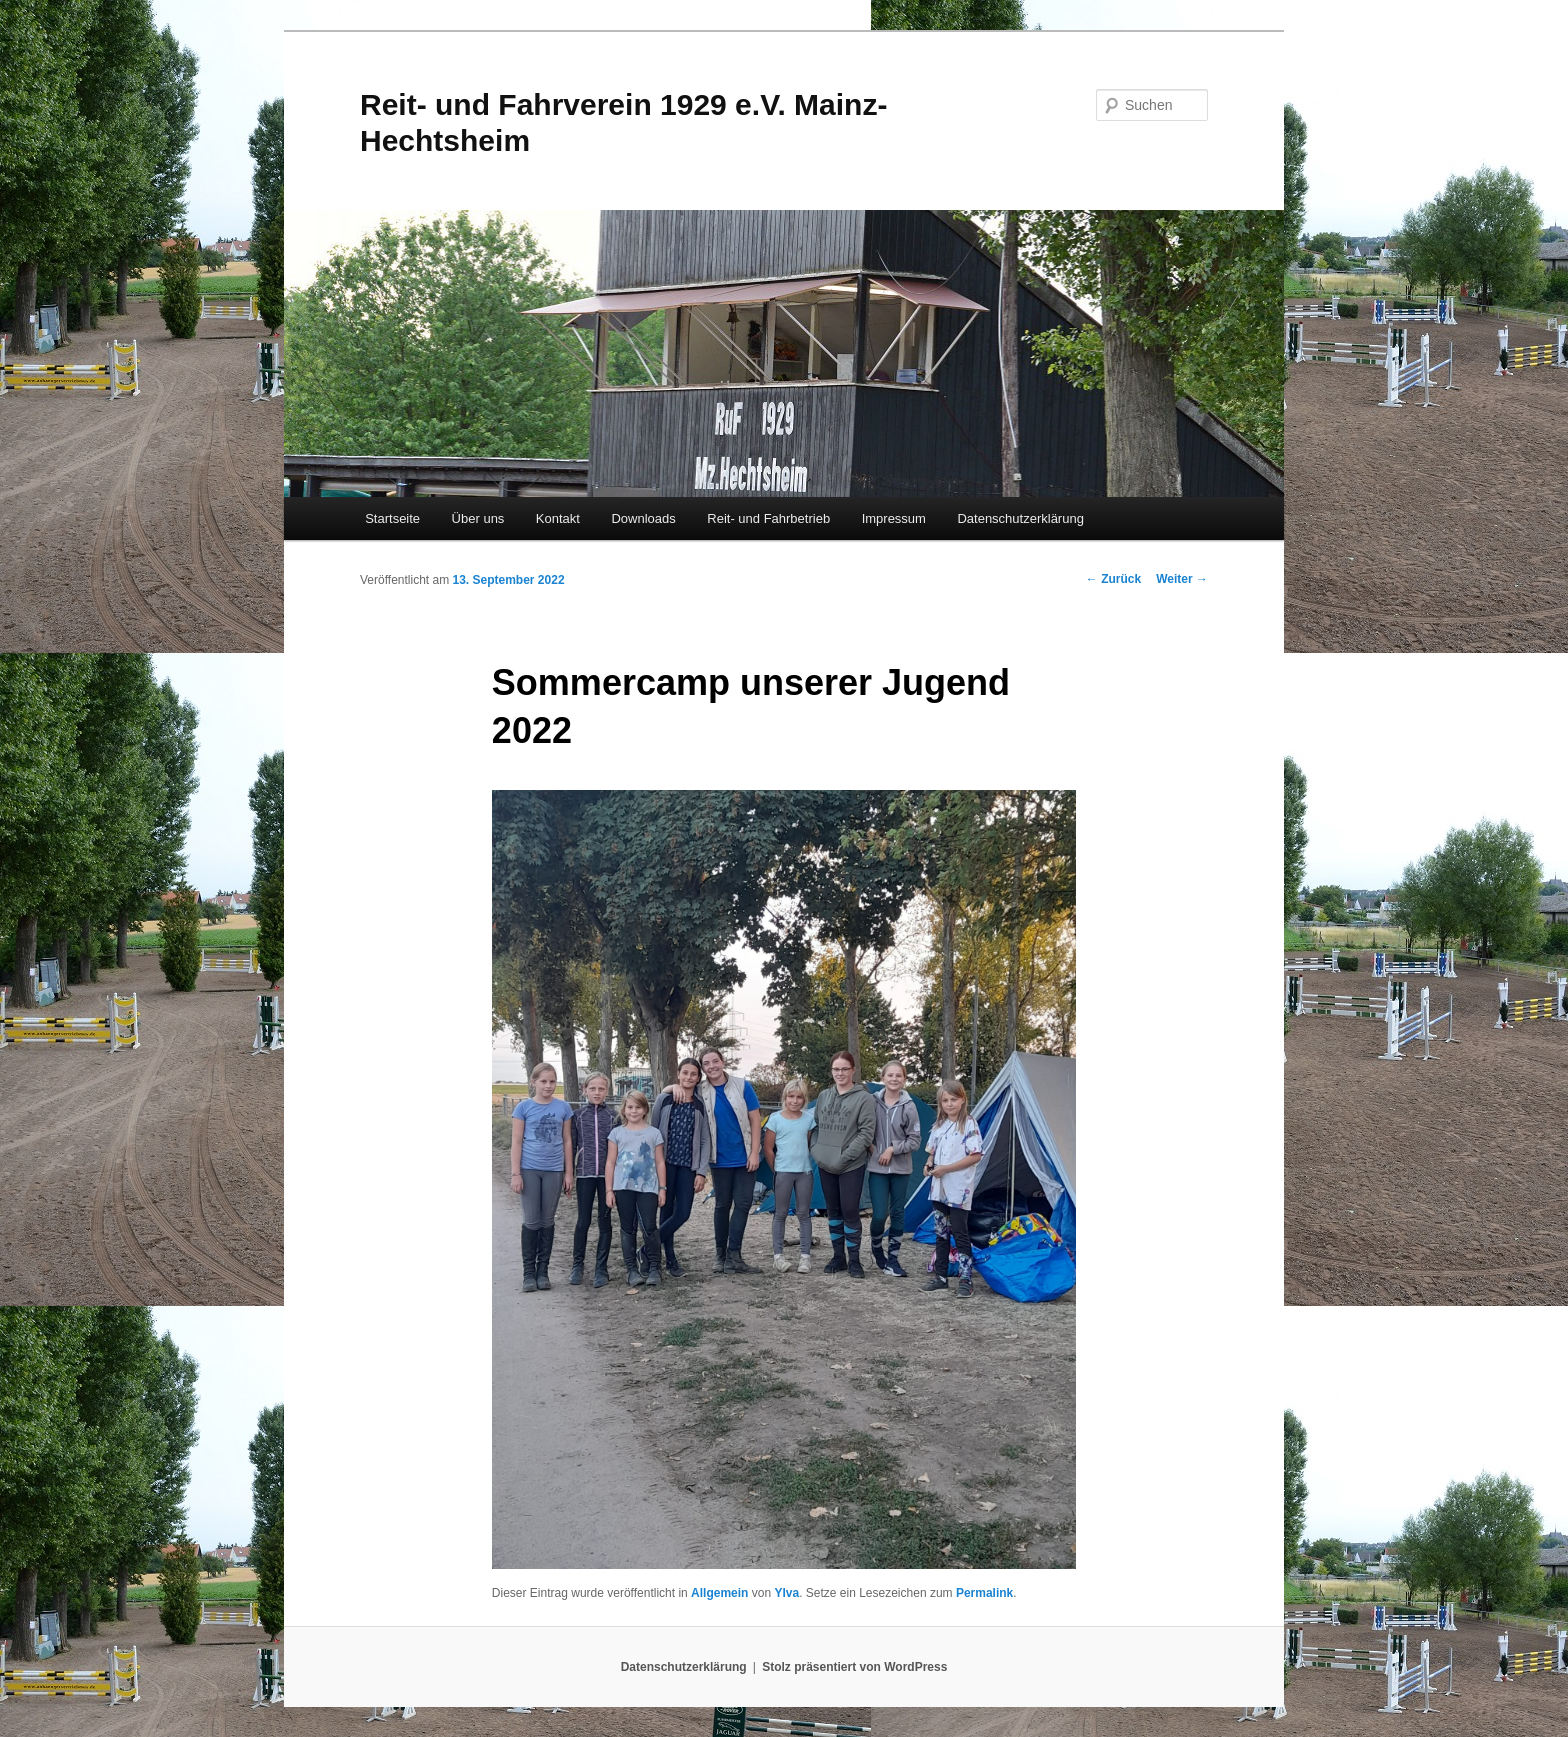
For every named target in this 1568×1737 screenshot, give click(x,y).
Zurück (1113, 579)
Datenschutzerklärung (1020, 518)
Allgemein (719, 1593)
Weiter (1182, 579)
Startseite (392, 518)
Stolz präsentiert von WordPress (854, 1667)
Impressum (894, 518)
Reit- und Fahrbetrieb (768, 518)
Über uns (478, 518)
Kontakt (558, 518)
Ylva (786, 1593)
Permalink (984, 1593)
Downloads (643, 518)
